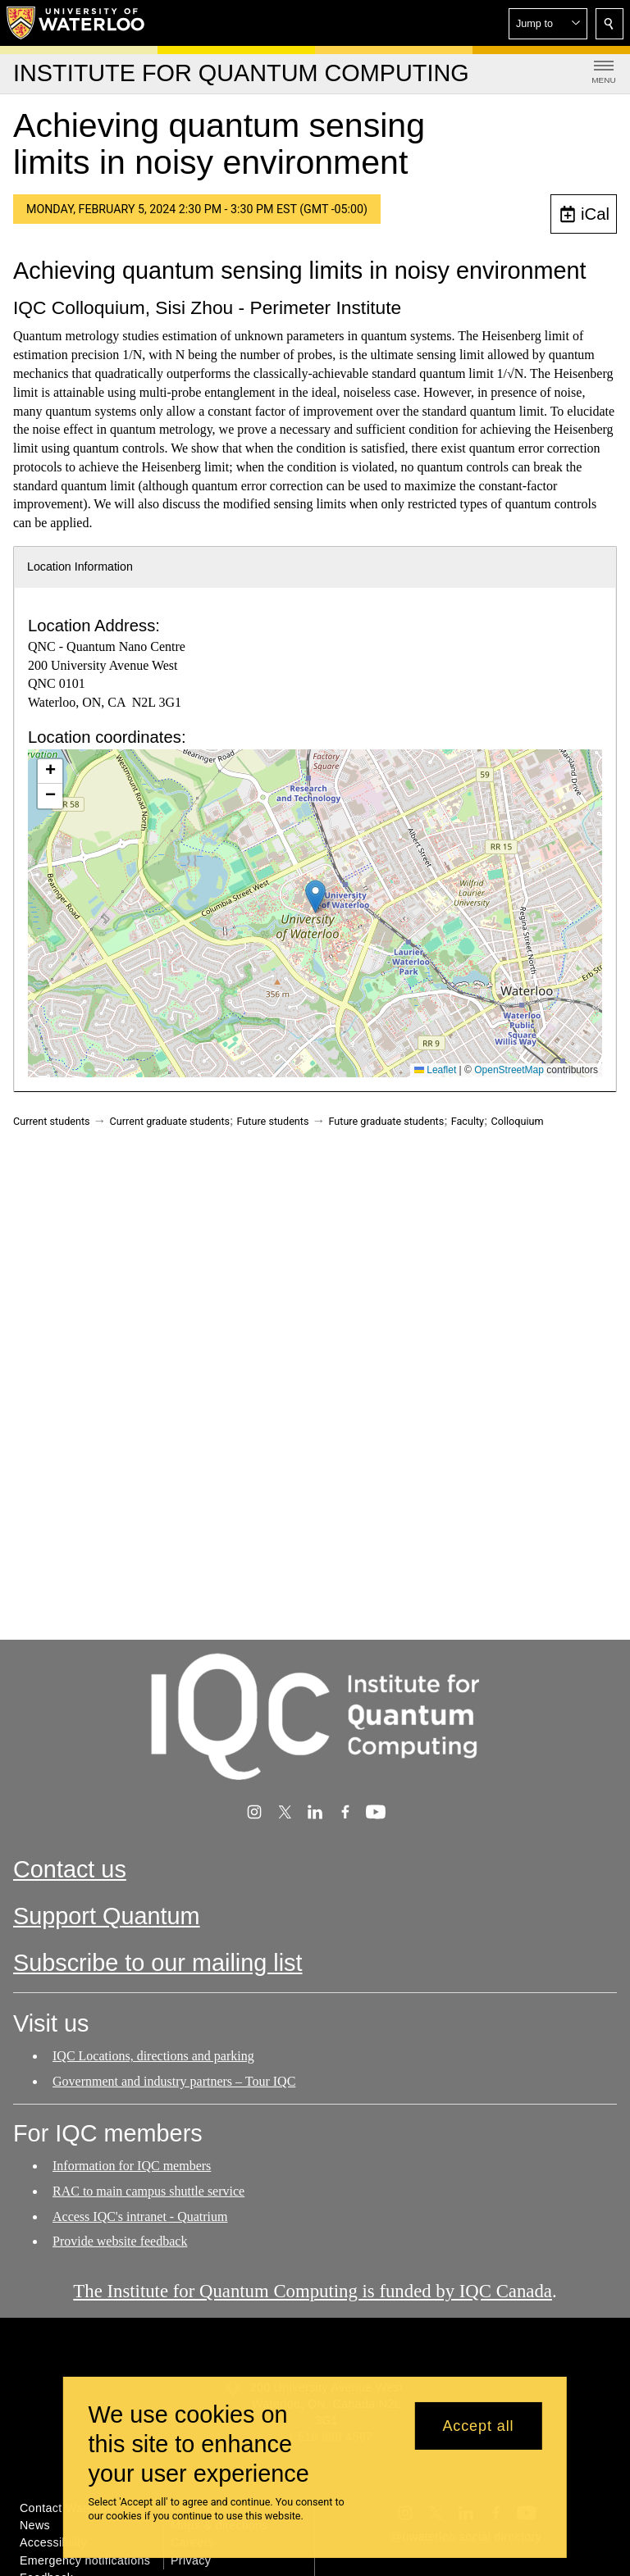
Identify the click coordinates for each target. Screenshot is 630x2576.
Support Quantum (106, 1917)
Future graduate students (386, 1121)
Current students (51, 1121)
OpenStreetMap (509, 1070)
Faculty (467, 1121)
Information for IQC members (131, 2166)
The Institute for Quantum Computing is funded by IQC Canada (312, 2291)
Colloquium (517, 1121)
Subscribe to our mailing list (158, 1963)
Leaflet (435, 1070)
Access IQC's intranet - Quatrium (140, 2216)
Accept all (478, 2426)
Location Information (80, 566)
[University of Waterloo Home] (76, 23)
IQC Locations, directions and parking (153, 2056)
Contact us (69, 1869)
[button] (548, 24)
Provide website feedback (119, 2242)
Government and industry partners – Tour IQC (173, 2081)
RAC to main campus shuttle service (148, 2191)
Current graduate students (170, 1121)
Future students (273, 1121)
